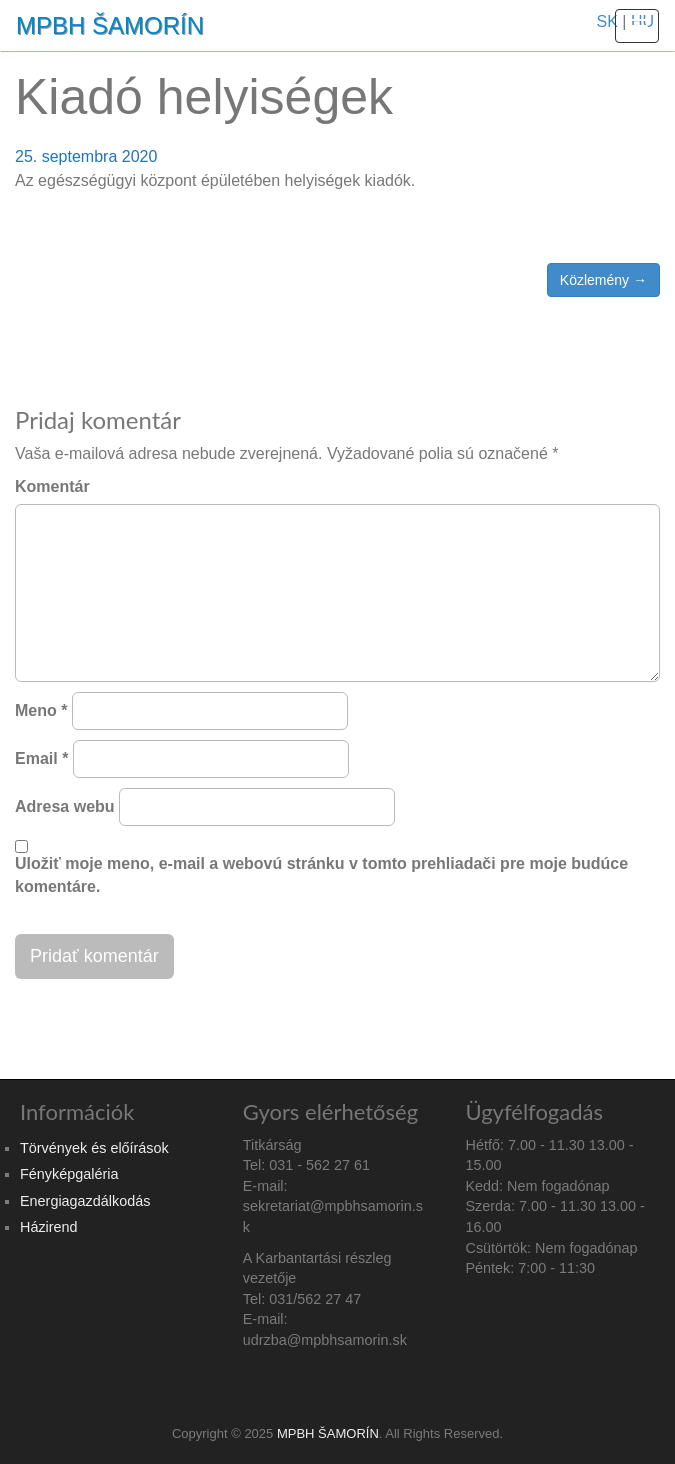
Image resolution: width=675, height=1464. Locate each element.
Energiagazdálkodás (85, 1201)
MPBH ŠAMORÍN (110, 25)
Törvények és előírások (94, 1148)
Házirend (49, 1227)
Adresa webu (65, 806)
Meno (41, 710)
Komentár (52, 486)
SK (607, 21)
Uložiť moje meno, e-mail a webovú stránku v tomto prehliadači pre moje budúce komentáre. (321, 875)
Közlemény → (603, 280)
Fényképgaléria (69, 1174)
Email (41, 758)
